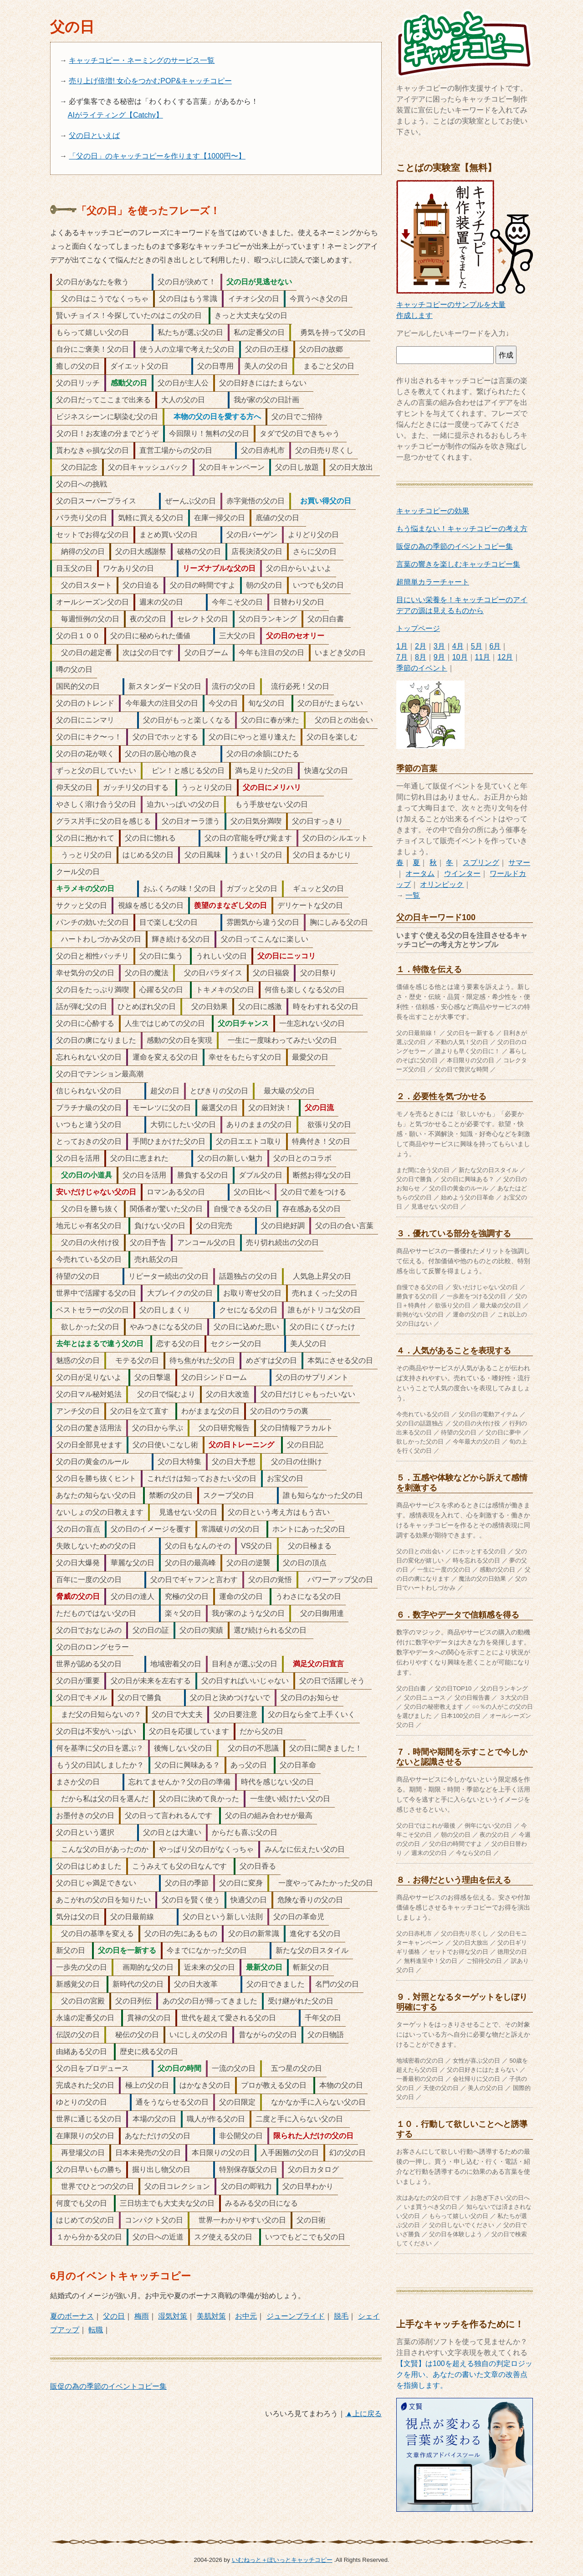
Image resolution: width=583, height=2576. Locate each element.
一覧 (412, 895)
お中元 (246, 2316)
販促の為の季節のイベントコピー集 (108, 2386)
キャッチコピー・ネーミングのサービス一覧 (142, 60)
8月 (420, 657)
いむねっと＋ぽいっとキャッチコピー (282, 2559)
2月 (420, 646)
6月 (495, 646)
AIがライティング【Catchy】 (115, 115)
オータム (420, 873)
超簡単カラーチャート (432, 582)
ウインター (462, 873)
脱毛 (341, 2316)
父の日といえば (94, 135)
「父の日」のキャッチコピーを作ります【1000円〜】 (157, 156)
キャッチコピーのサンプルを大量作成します (464, 304)
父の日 (114, 2316)
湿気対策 (172, 2316)
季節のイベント (421, 668)
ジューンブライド (295, 2316)
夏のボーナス (72, 2316)
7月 (402, 657)
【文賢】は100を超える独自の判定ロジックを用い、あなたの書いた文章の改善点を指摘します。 (464, 2374)
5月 (476, 646)
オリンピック (442, 884)
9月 (439, 657)
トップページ (418, 628)
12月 (505, 657)
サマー (519, 862)
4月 (458, 646)
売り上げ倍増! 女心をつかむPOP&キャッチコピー (150, 81)
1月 (402, 646)
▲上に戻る (363, 2413)
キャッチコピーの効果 (432, 511)
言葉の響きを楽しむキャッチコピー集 (458, 564)
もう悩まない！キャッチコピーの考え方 (461, 529)
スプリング (481, 862)
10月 (460, 657)
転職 (95, 2330)
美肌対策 (211, 2316)
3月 (439, 646)
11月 (483, 657)
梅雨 (141, 2316)
